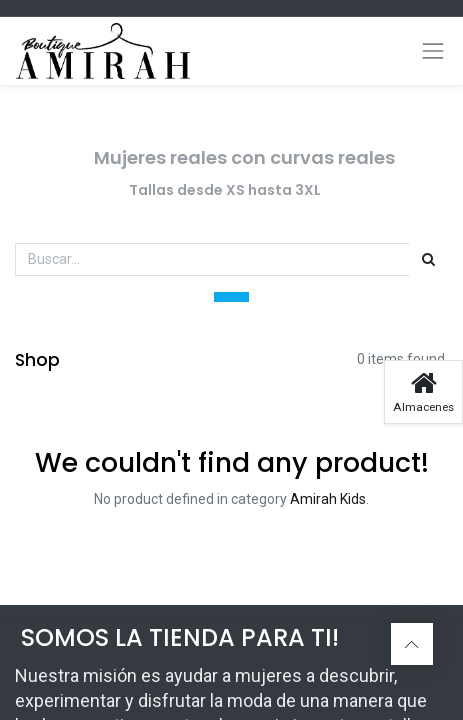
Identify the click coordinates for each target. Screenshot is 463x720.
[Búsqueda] (428, 260)
